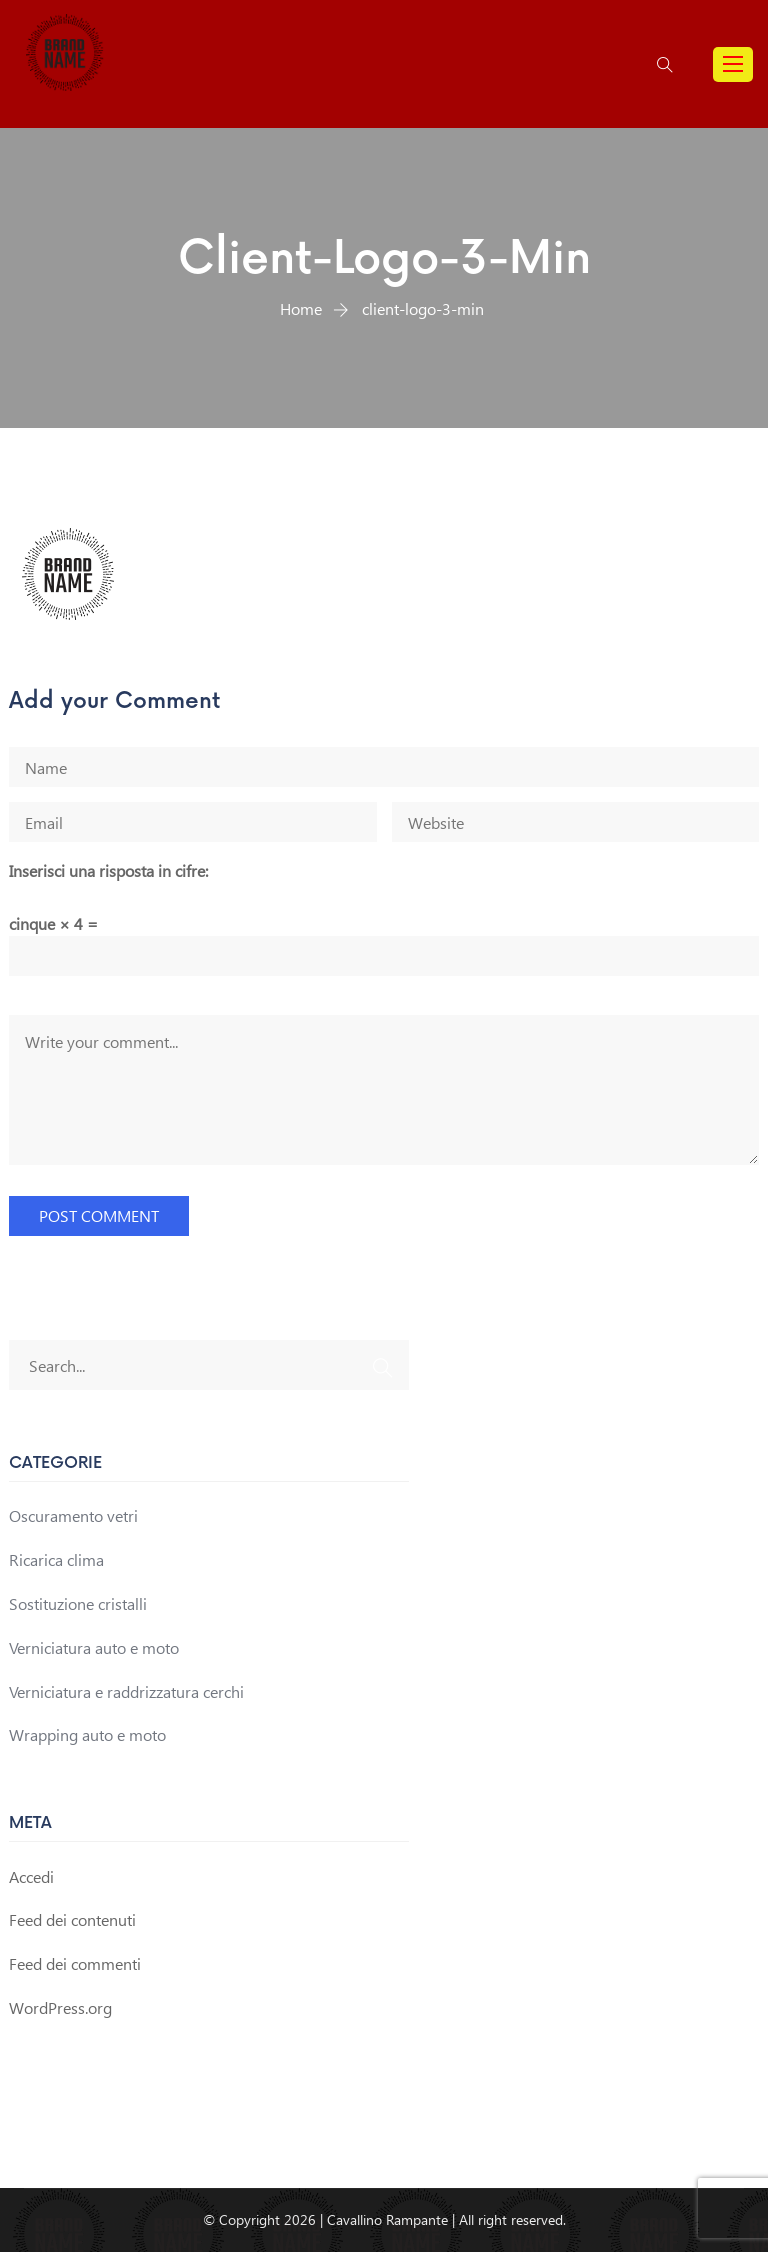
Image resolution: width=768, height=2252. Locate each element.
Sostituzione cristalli (78, 1603)
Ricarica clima (56, 1559)
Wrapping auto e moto (87, 1734)
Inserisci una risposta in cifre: (108, 870)
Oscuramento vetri (73, 1515)
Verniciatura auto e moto (94, 1647)
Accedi (31, 1876)
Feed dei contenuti (72, 1919)
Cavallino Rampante (387, 2219)
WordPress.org (60, 2007)
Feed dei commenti (75, 1963)
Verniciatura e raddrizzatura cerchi (126, 1691)
